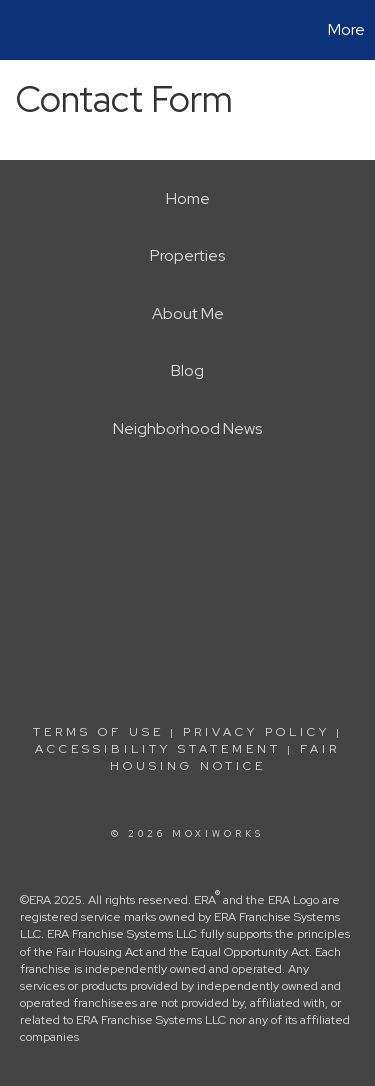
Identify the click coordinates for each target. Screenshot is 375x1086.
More (346, 29)
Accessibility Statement (158, 749)
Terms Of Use (98, 732)
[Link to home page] (18, 30)
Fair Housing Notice (225, 757)
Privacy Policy (256, 732)
